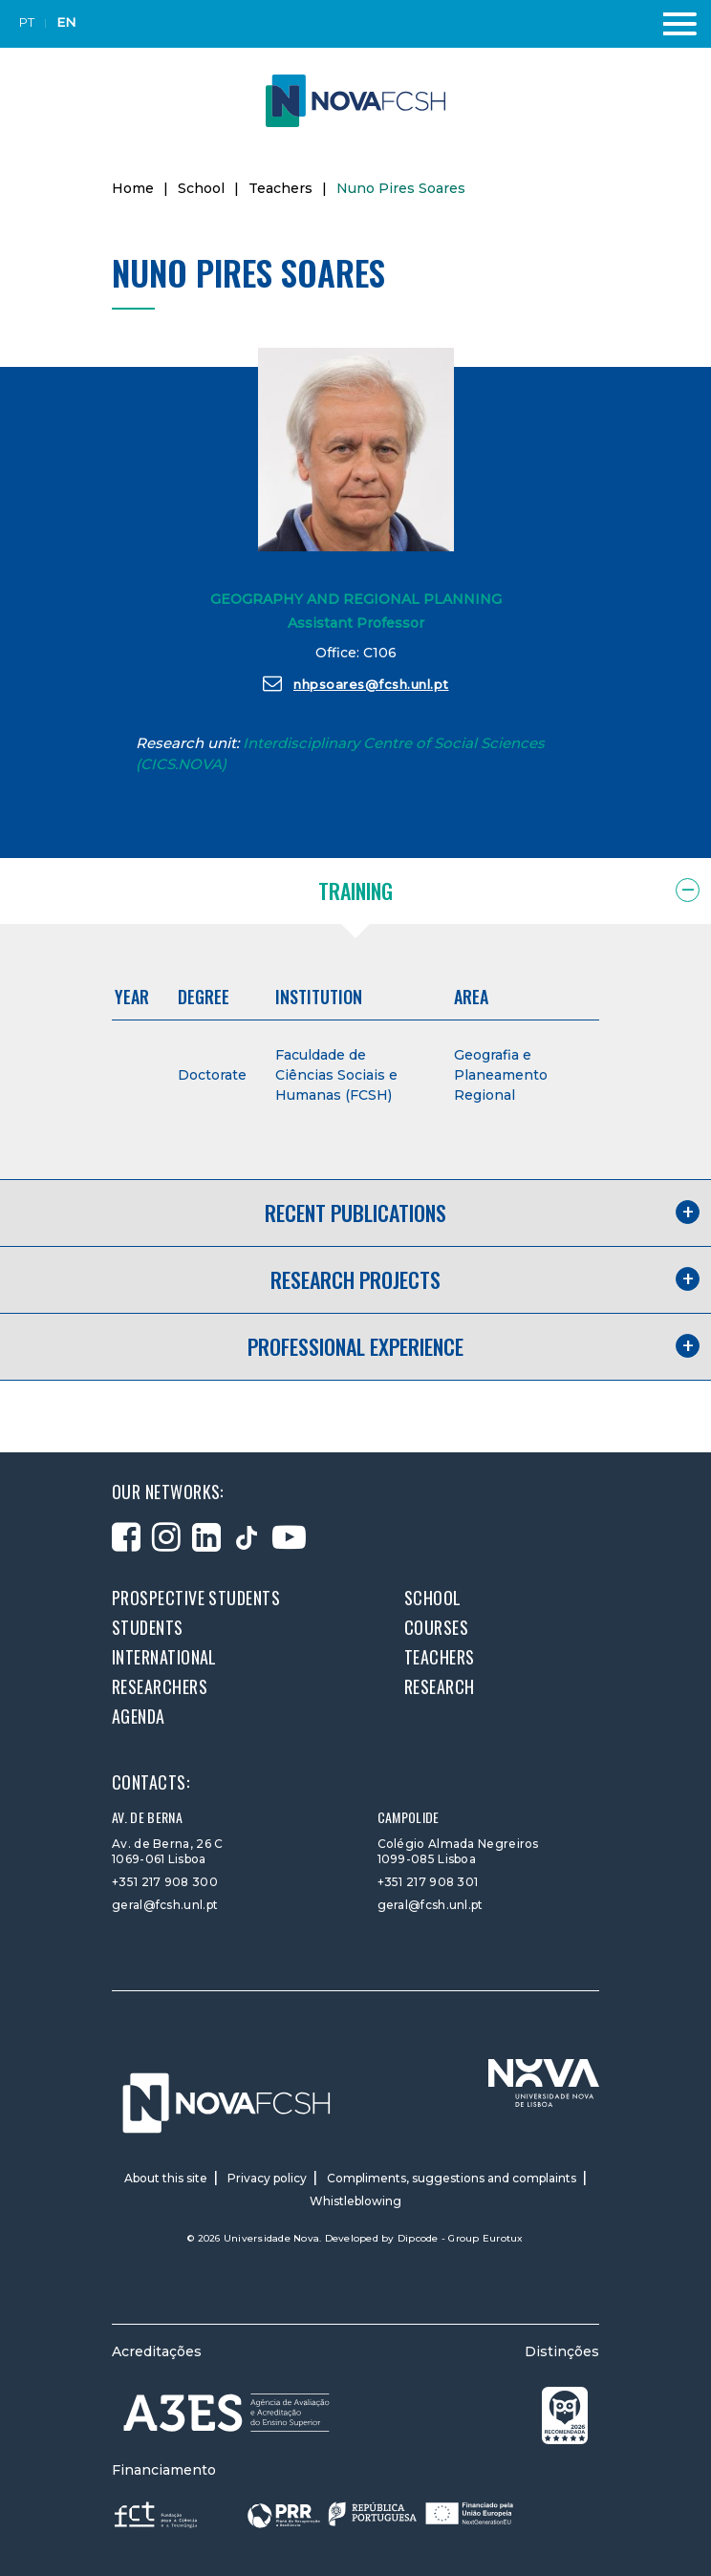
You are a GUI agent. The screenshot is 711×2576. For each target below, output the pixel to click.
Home (133, 188)
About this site (165, 2178)
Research (439, 1686)
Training (355, 890)
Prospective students (196, 1597)
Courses (436, 1627)
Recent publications (355, 1212)
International (164, 1656)
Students (147, 1627)
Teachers (280, 188)
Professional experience (355, 1346)
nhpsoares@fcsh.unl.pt (356, 683)
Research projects (355, 1279)
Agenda (138, 1716)
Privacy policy (267, 2178)
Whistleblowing (355, 2201)
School (201, 188)
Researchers (159, 1686)
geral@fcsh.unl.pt (165, 1905)
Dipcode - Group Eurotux (461, 2238)
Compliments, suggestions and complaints (451, 2178)
